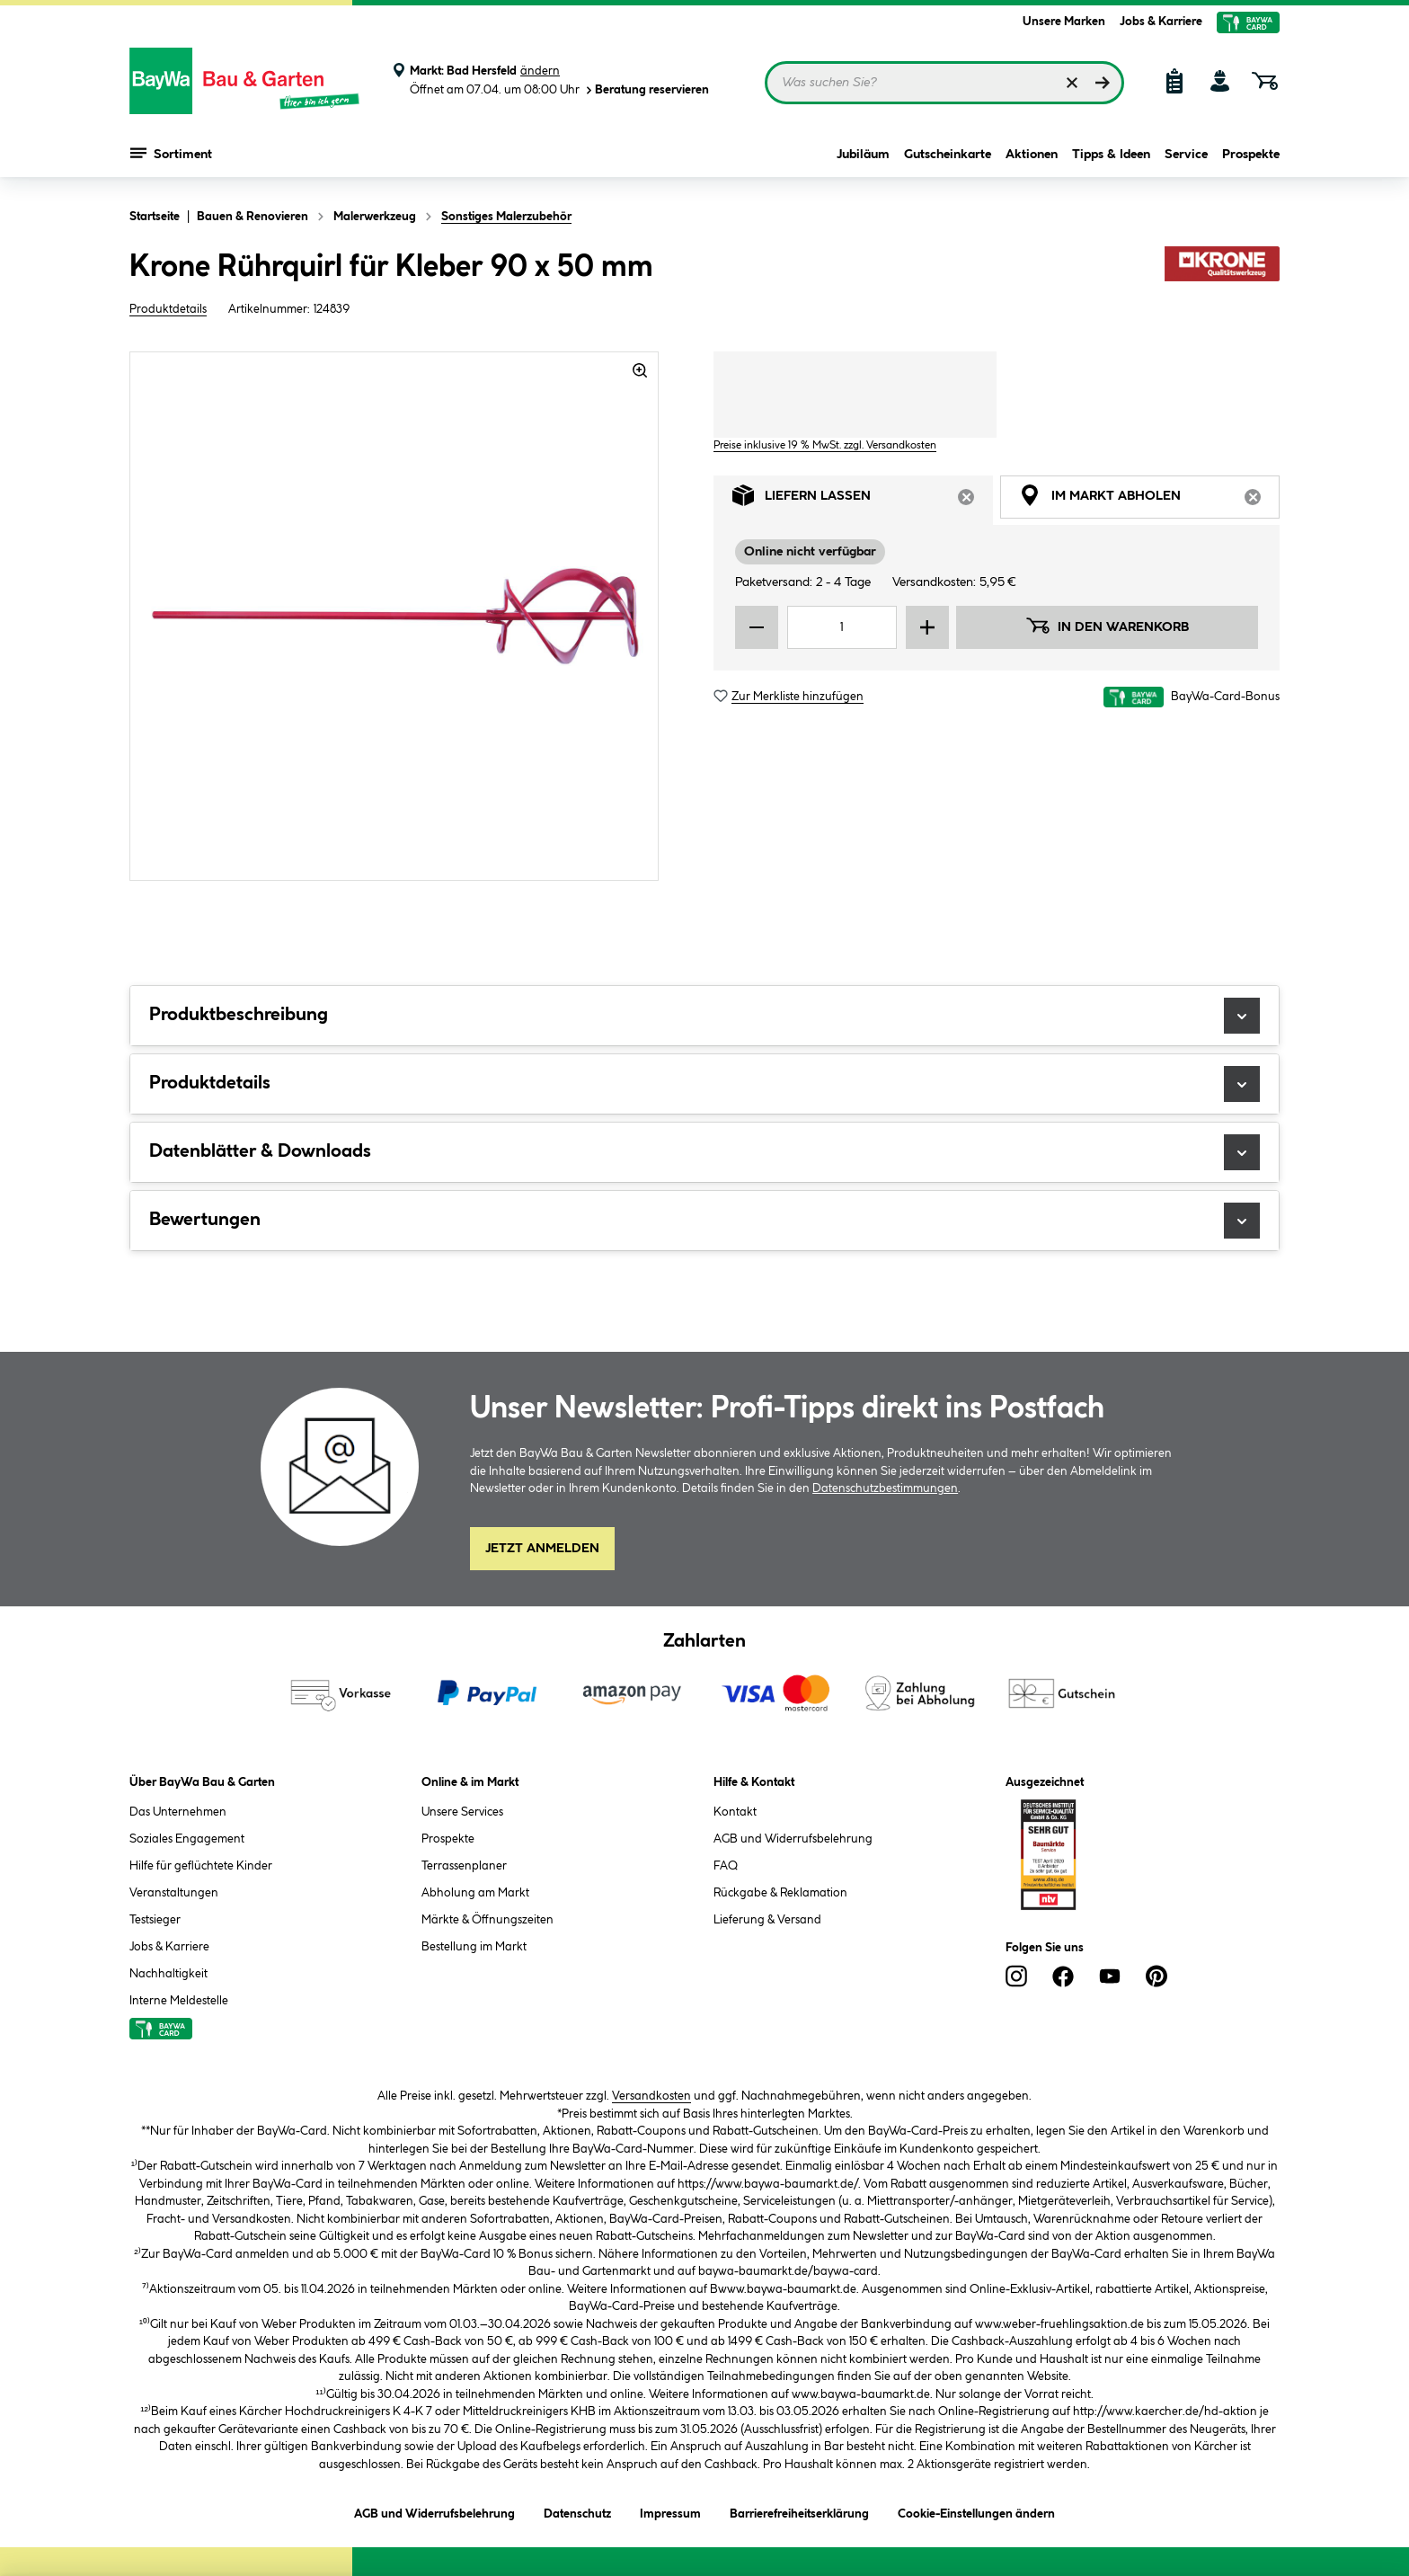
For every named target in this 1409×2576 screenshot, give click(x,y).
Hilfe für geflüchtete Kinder (200, 1866)
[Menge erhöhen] (927, 627)
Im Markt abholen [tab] (1149, 500)
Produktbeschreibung (704, 1016)
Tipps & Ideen (1111, 154)
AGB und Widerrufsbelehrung (793, 1839)
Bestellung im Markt (474, 1946)
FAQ (725, 1866)
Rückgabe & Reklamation (780, 1893)
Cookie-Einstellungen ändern (976, 2510)
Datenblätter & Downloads (704, 1152)
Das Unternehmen (177, 1812)
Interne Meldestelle (178, 2000)
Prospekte (1251, 154)
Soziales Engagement (186, 1839)
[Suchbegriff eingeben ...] (944, 82)
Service (1186, 154)
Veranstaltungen (173, 1893)
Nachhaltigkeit (168, 1973)
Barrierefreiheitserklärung (799, 2510)
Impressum (670, 2510)
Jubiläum (863, 154)
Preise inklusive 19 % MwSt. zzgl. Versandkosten (824, 445)
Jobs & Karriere (1161, 21)
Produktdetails (168, 309)
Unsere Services (462, 1812)
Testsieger (155, 1919)
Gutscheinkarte (947, 154)
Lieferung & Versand (767, 1919)
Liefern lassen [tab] (862, 500)
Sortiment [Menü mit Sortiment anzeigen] (171, 153)
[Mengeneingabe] (842, 627)
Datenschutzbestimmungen (885, 1488)
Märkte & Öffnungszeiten (487, 1919)
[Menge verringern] (756, 627)
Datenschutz (577, 2510)
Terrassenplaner (464, 1866)
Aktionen (1032, 154)
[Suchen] (1102, 82)
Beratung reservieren (646, 90)
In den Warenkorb (1107, 625)
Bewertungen (704, 1221)
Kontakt (735, 1812)
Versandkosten (651, 2096)
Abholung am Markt (475, 1893)
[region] (394, 616)
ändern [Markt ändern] (540, 71)
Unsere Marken (1064, 21)
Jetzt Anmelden (542, 1548)
